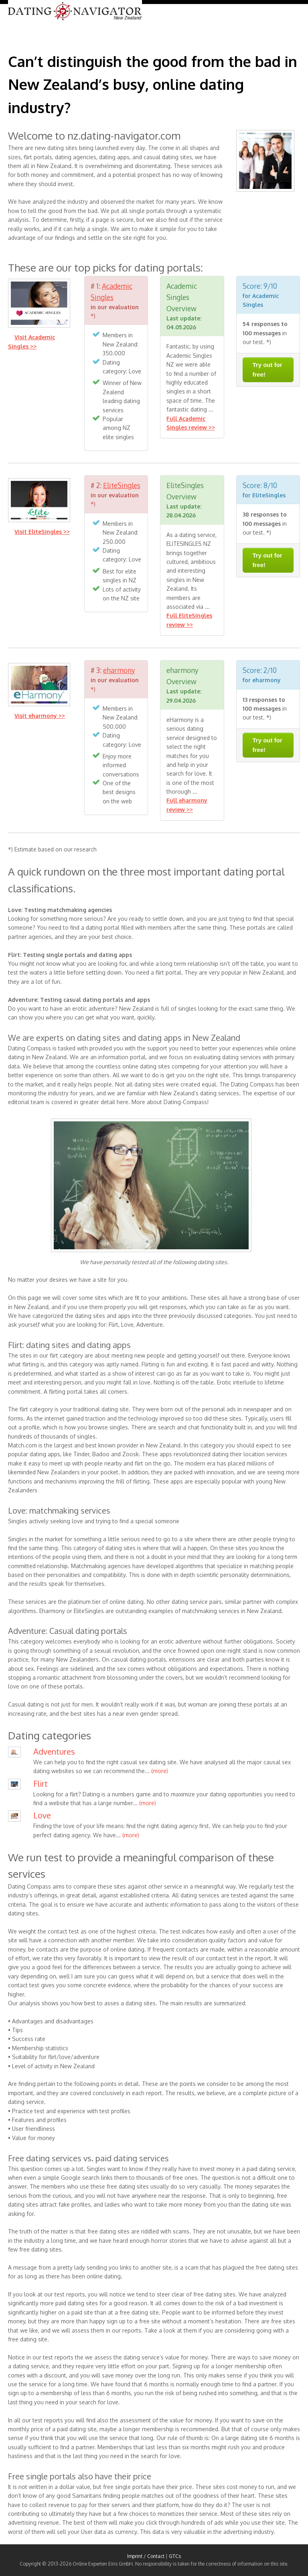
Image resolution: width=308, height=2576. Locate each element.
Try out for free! (267, 369)
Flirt (40, 1783)
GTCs (175, 2556)
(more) (159, 1770)
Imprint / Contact (145, 2556)
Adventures (54, 1751)
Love (42, 1815)
